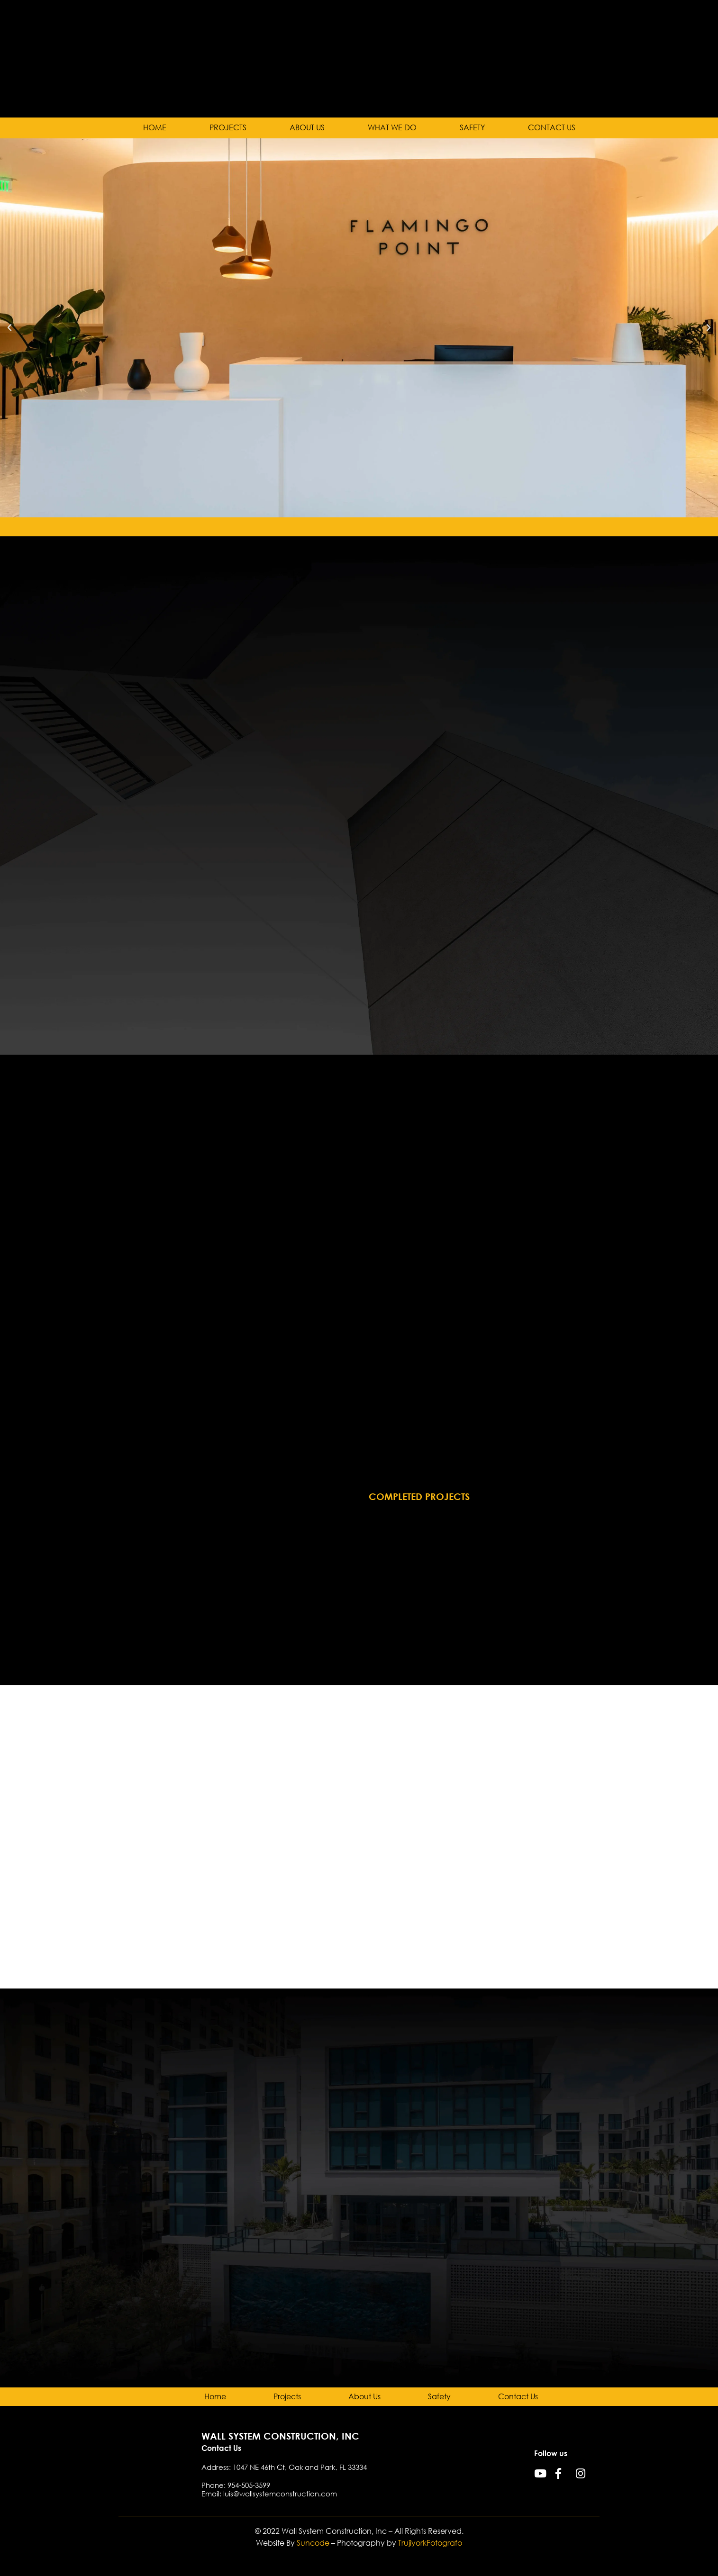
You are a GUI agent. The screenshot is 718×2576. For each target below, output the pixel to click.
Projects (227, 127)
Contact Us (551, 127)
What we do (392, 127)
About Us (307, 127)
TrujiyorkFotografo (430, 2543)
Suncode (313, 2543)
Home (154, 127)
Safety (472, 127)
